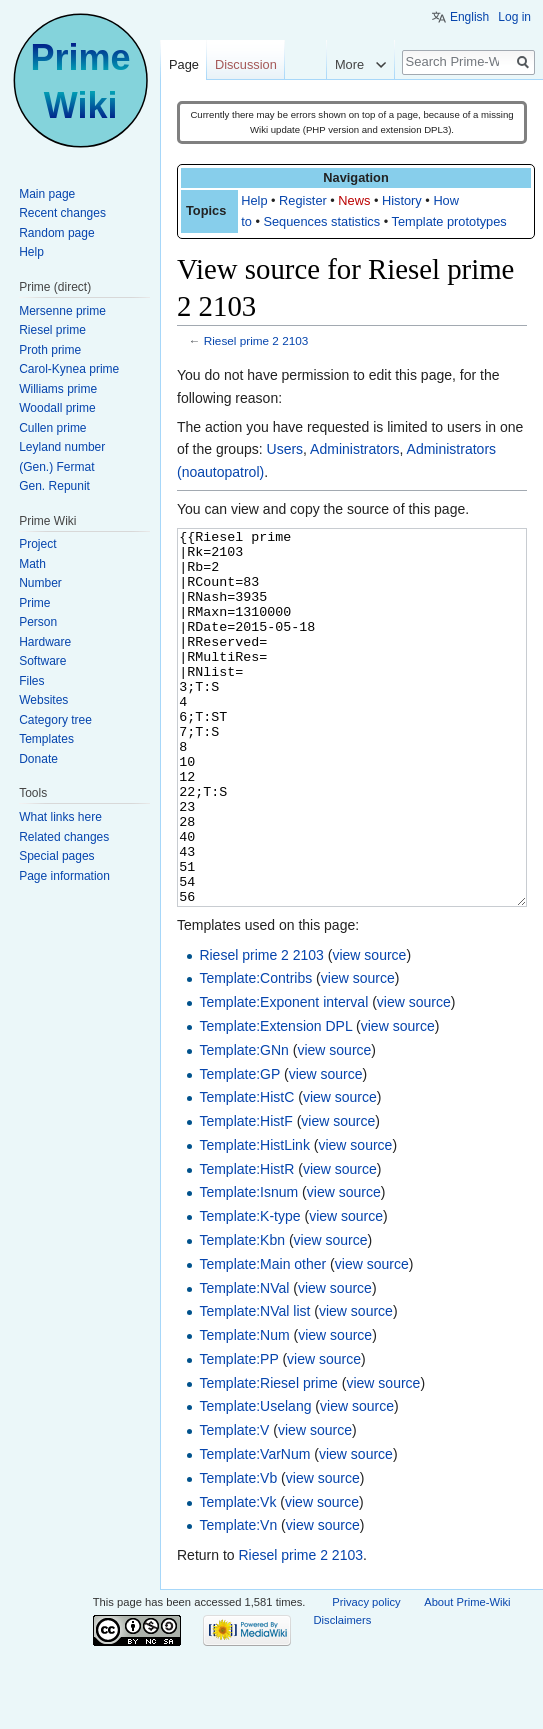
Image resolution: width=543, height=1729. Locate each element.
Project (37, 544)
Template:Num (244, 1410)
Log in (514, 17)
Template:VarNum (254, 1529)
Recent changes (62, 213)
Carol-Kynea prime (69, 369)
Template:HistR (246, 1244)
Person (38, 622)
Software (42, 661)
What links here (60, 817)
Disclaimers (343, 1695)
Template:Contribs (255, 1053)
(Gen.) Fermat (56, 467)
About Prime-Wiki (467, 1677)
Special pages (56, 856)
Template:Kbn (242, 1315)
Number (40, 583)
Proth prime (50, 350)
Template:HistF (245, 1196)
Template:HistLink (254, 1220)
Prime (34, 603)
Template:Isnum (248, 1267)
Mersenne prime (62, 311)
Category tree (55, 720)
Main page (47, 194)
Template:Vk (237, 1577)
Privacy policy (366, 1677)
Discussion (246, 64)
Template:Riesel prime (268, 1458)
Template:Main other (262, 1339)
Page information (64, 876)
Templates (46, 739)
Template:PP (238, 1434)
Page (184, 64)
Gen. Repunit (54, 486)
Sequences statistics (321, 221)
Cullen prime (52, 428)
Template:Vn (238, 1600)
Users (285, 449)
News (354, 200)
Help (254, 200)
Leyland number (62, 447)
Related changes (64, 837)
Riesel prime (52, 330)
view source (369, 1030)
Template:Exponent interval (283, 1077)
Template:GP (239, 1149)
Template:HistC (246, 1172)
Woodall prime (57, 408)
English (469, 17)
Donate (38, 759)
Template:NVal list (254, 1386)
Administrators (354, 449)
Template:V (234, 1505)
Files (31, 681)
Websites (43, 700)
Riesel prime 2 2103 (256, 340)
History (402, 200)
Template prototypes (449, 221)
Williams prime (58, 389)
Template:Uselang (255, 1481)
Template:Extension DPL (275, 1101)
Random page (56, 233)
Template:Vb (238, 1553)
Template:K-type (249, 1291)
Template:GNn (243, 1125)
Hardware (45, 642)
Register (303, 200)
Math (32, 564)
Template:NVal (244, 1363)
